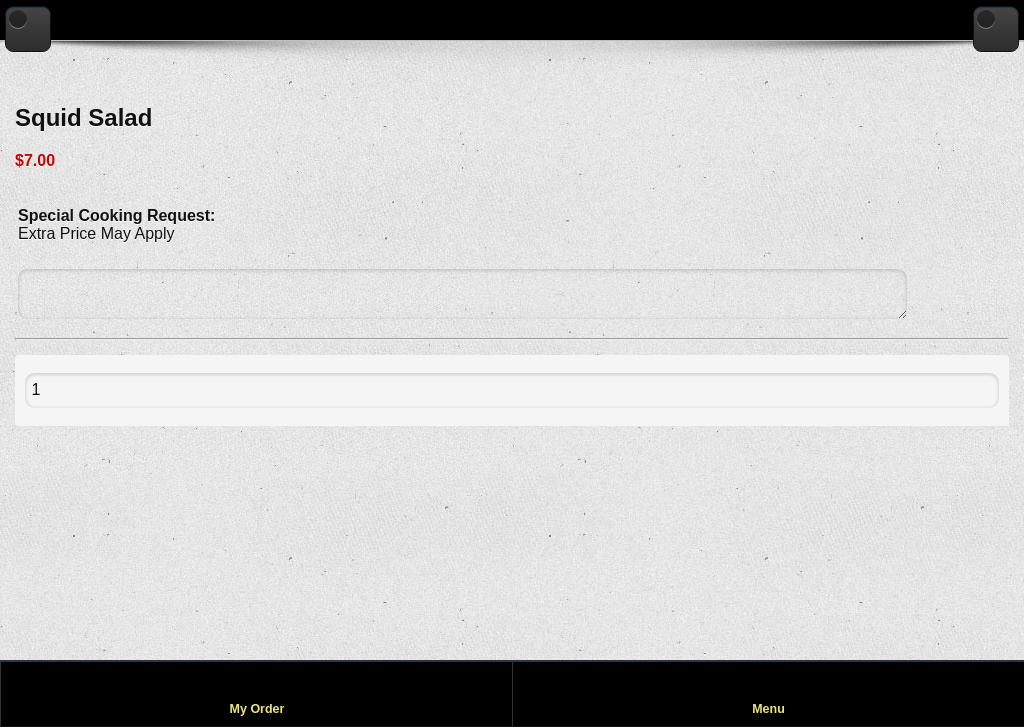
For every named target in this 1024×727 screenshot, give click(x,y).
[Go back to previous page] (28, 29)
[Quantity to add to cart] (81, 390)
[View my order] (256, 693)
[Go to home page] (996, 29)
